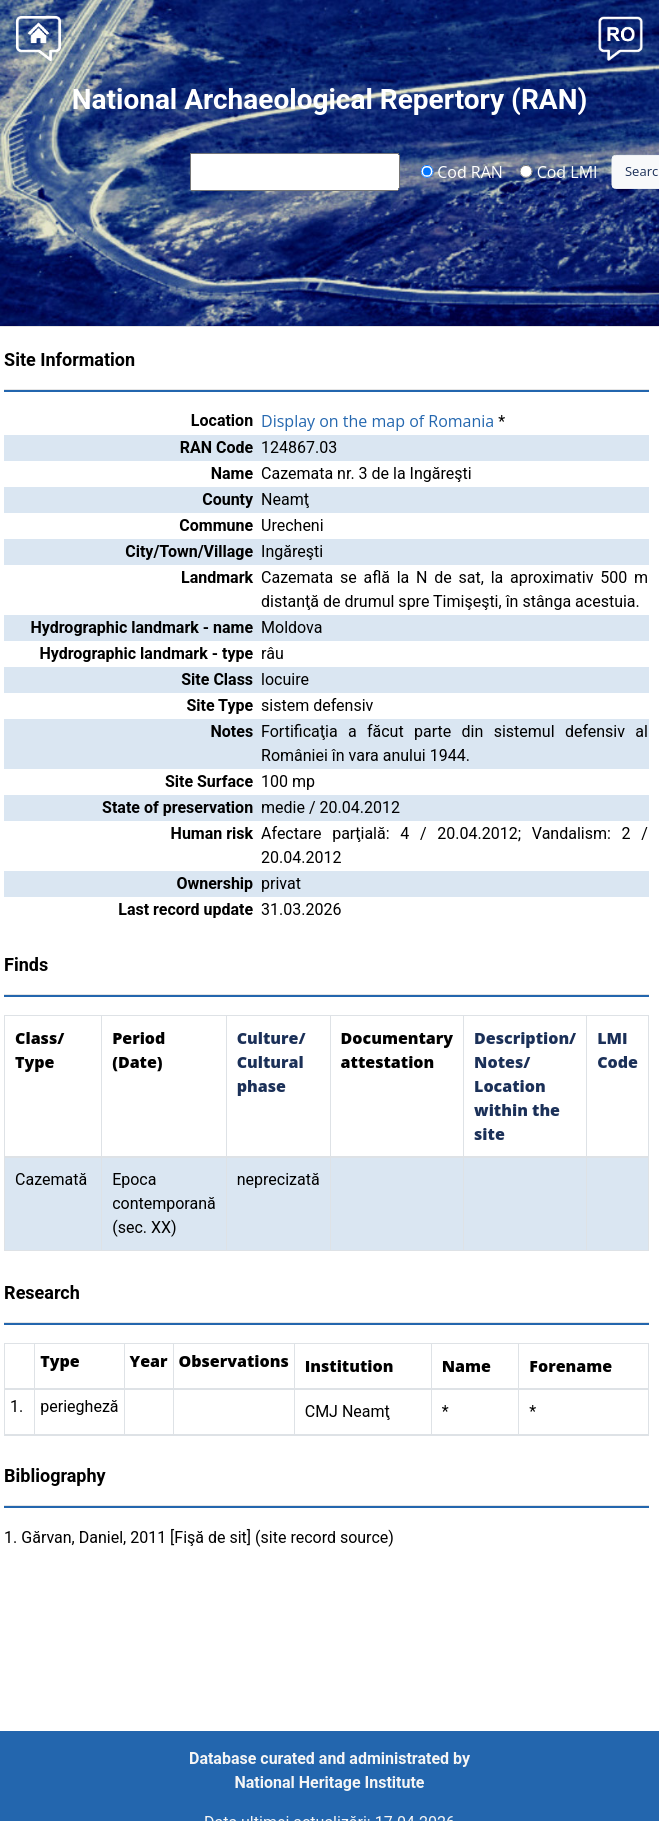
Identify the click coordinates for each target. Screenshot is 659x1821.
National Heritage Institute (330, 1782)
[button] (620, 36)
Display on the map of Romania (377, 421)
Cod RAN (461, 171)
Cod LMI (559, 171)
